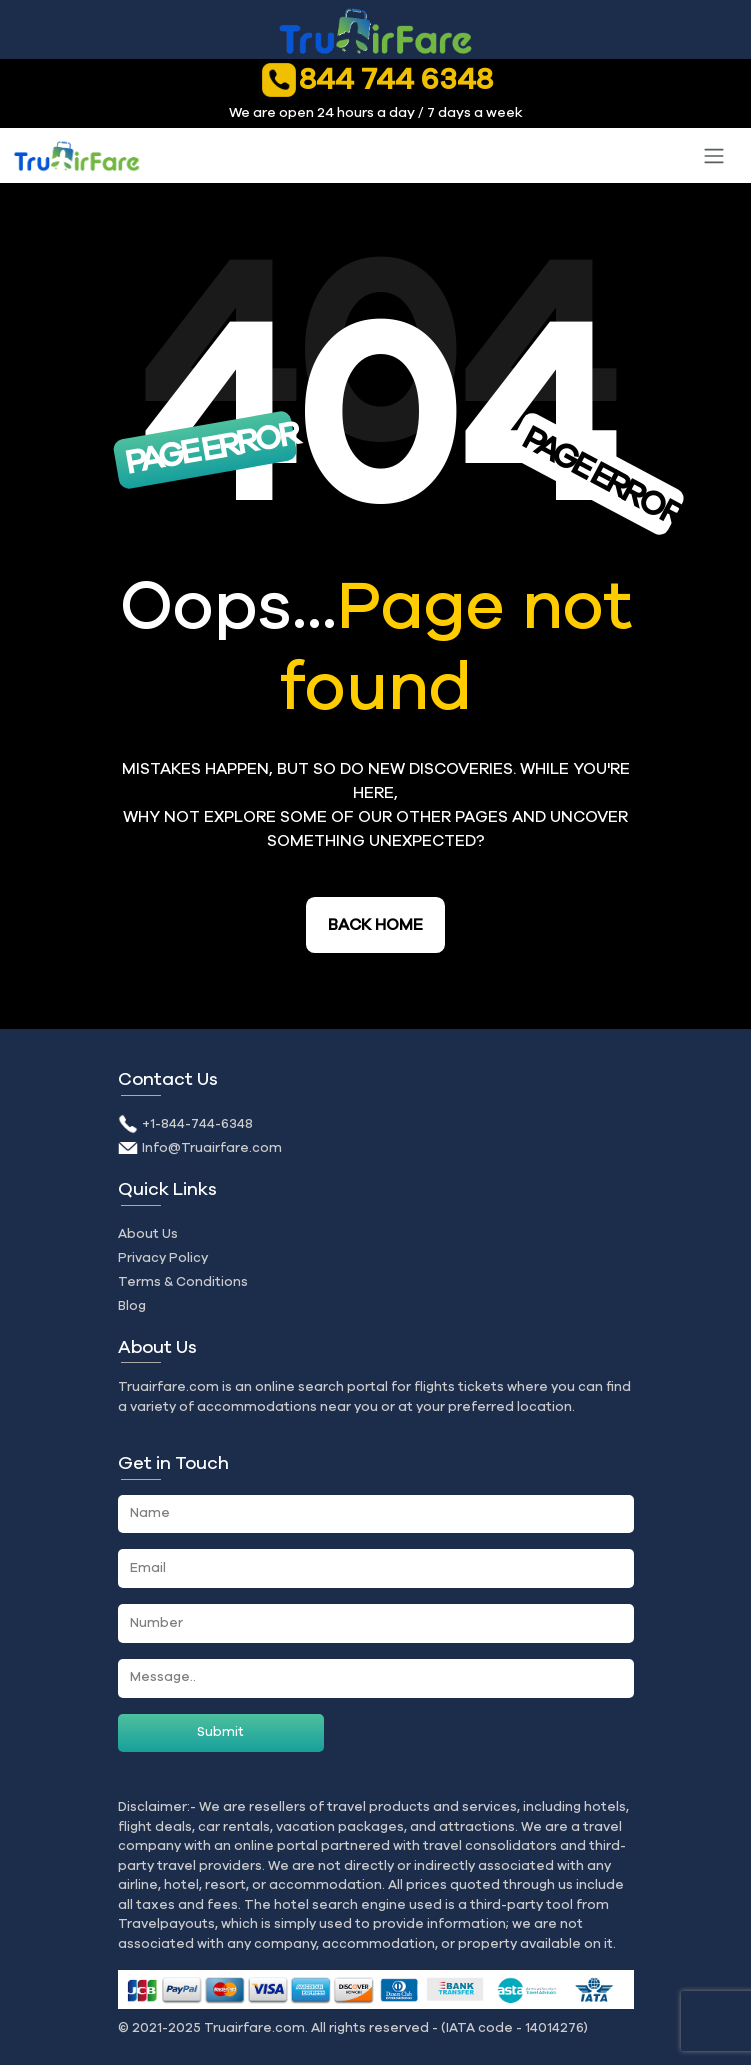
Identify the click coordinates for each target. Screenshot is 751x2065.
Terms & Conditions (183, 1282)
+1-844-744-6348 (197, 1124)
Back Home (375, 925)
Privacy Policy (163, 1258)
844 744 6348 (376, 79)
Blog (132, 1306)
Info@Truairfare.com (212, 1148)
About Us (148, 1234)
